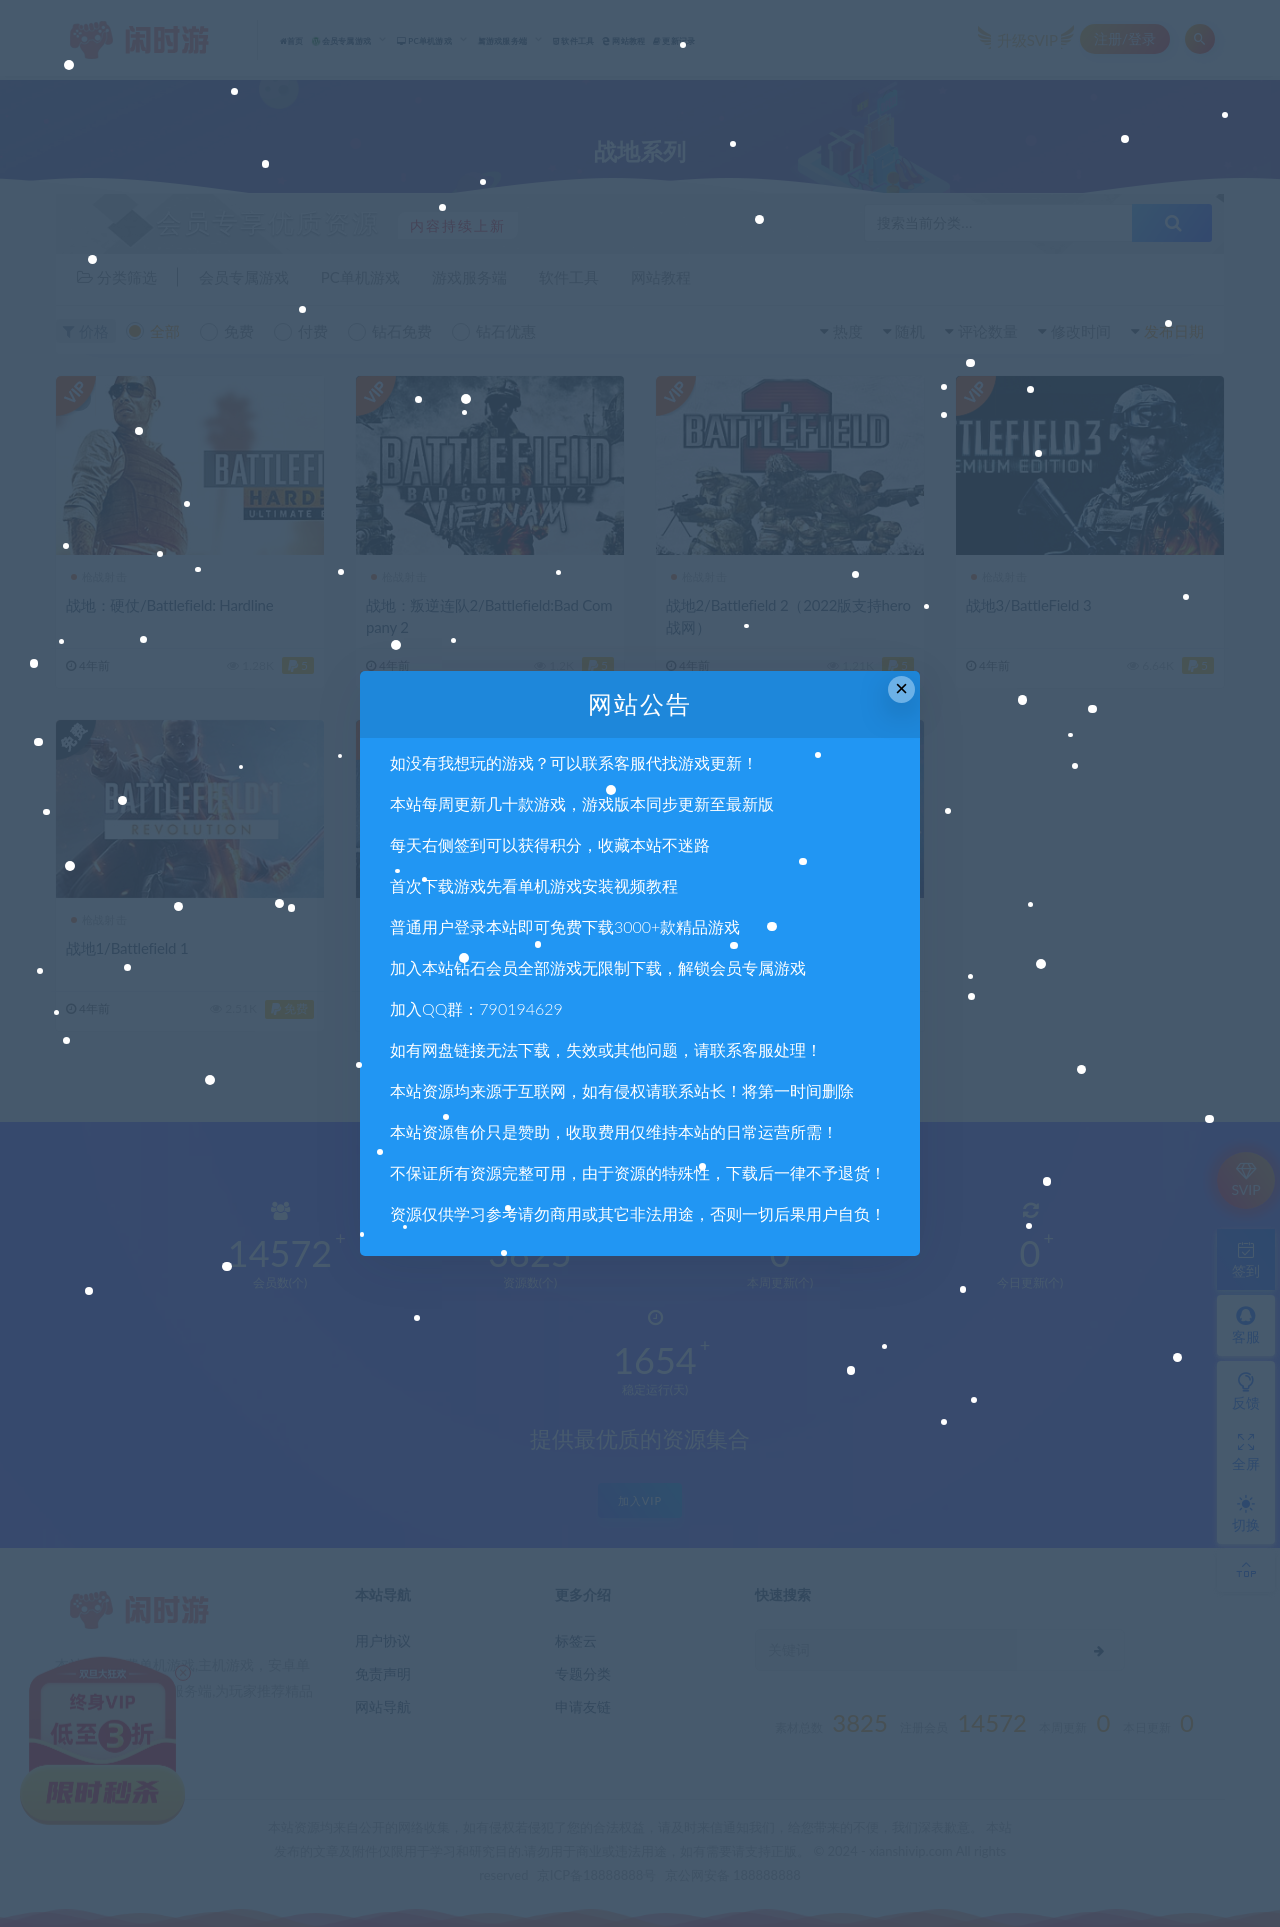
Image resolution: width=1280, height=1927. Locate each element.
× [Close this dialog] (901, 688)
